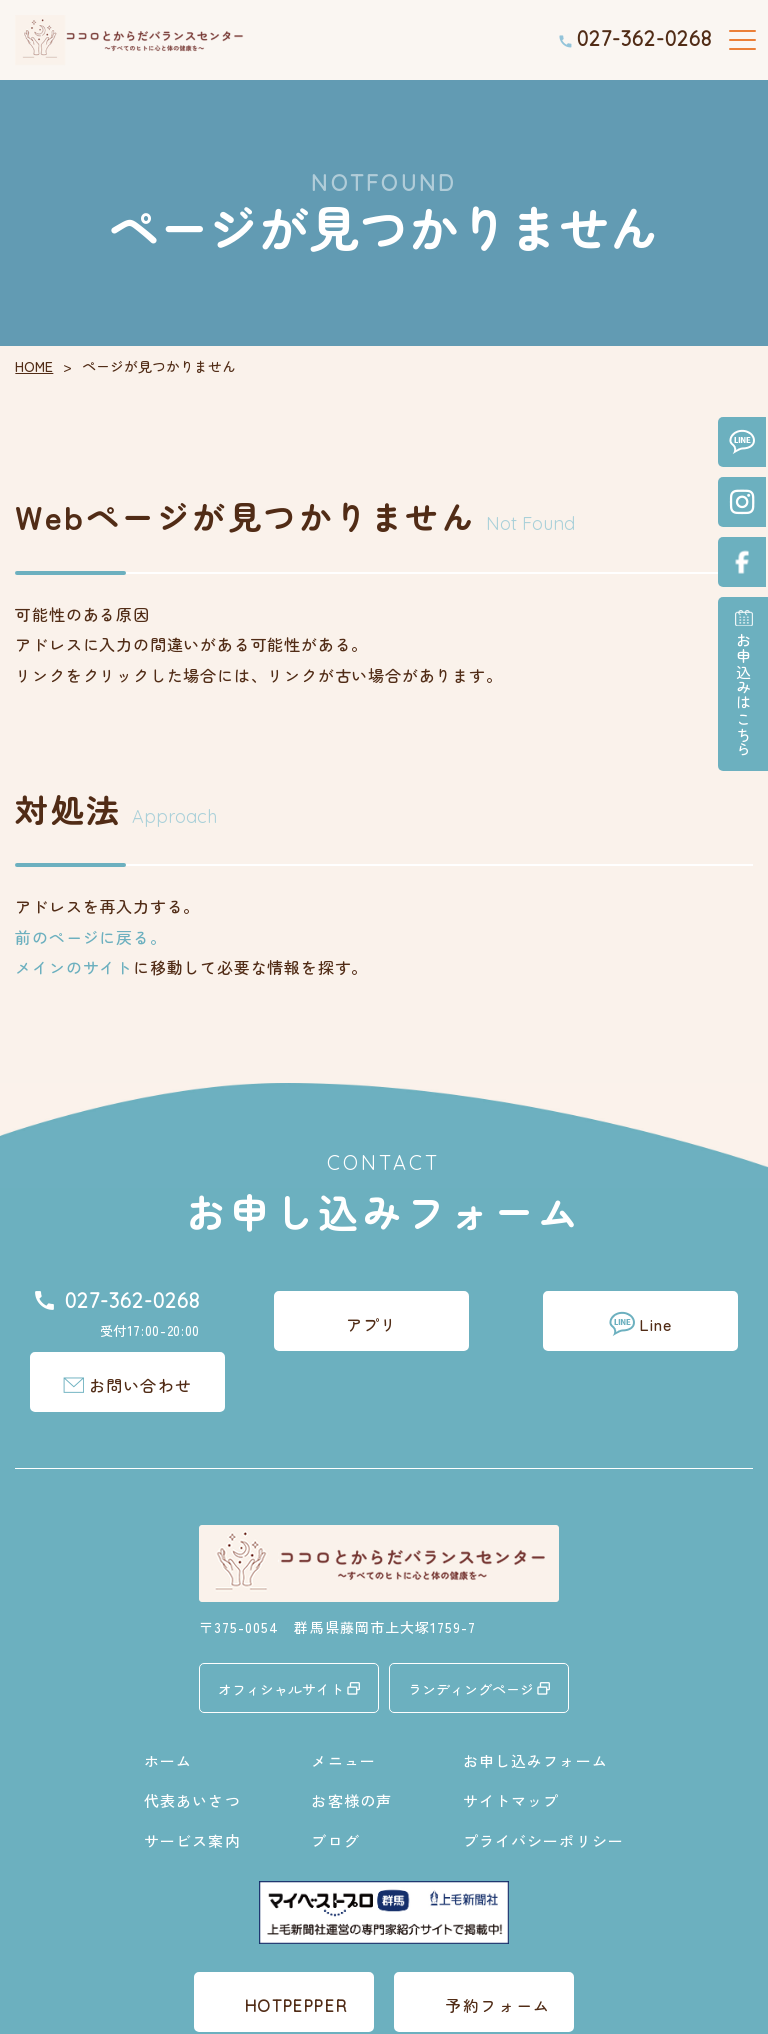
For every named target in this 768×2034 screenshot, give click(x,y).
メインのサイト (74, 967)
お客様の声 (351, 1739)
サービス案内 (192, 1779)
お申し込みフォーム (535, 1699)
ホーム (168, 1699)
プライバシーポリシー (543, 1779)
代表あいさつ (192, 1739)
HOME (34, 366)
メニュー (343, 1699)
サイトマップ (511, 1739)
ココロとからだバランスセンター (362, 2006)
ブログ (335, 1779)
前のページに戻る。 (90, 937)
